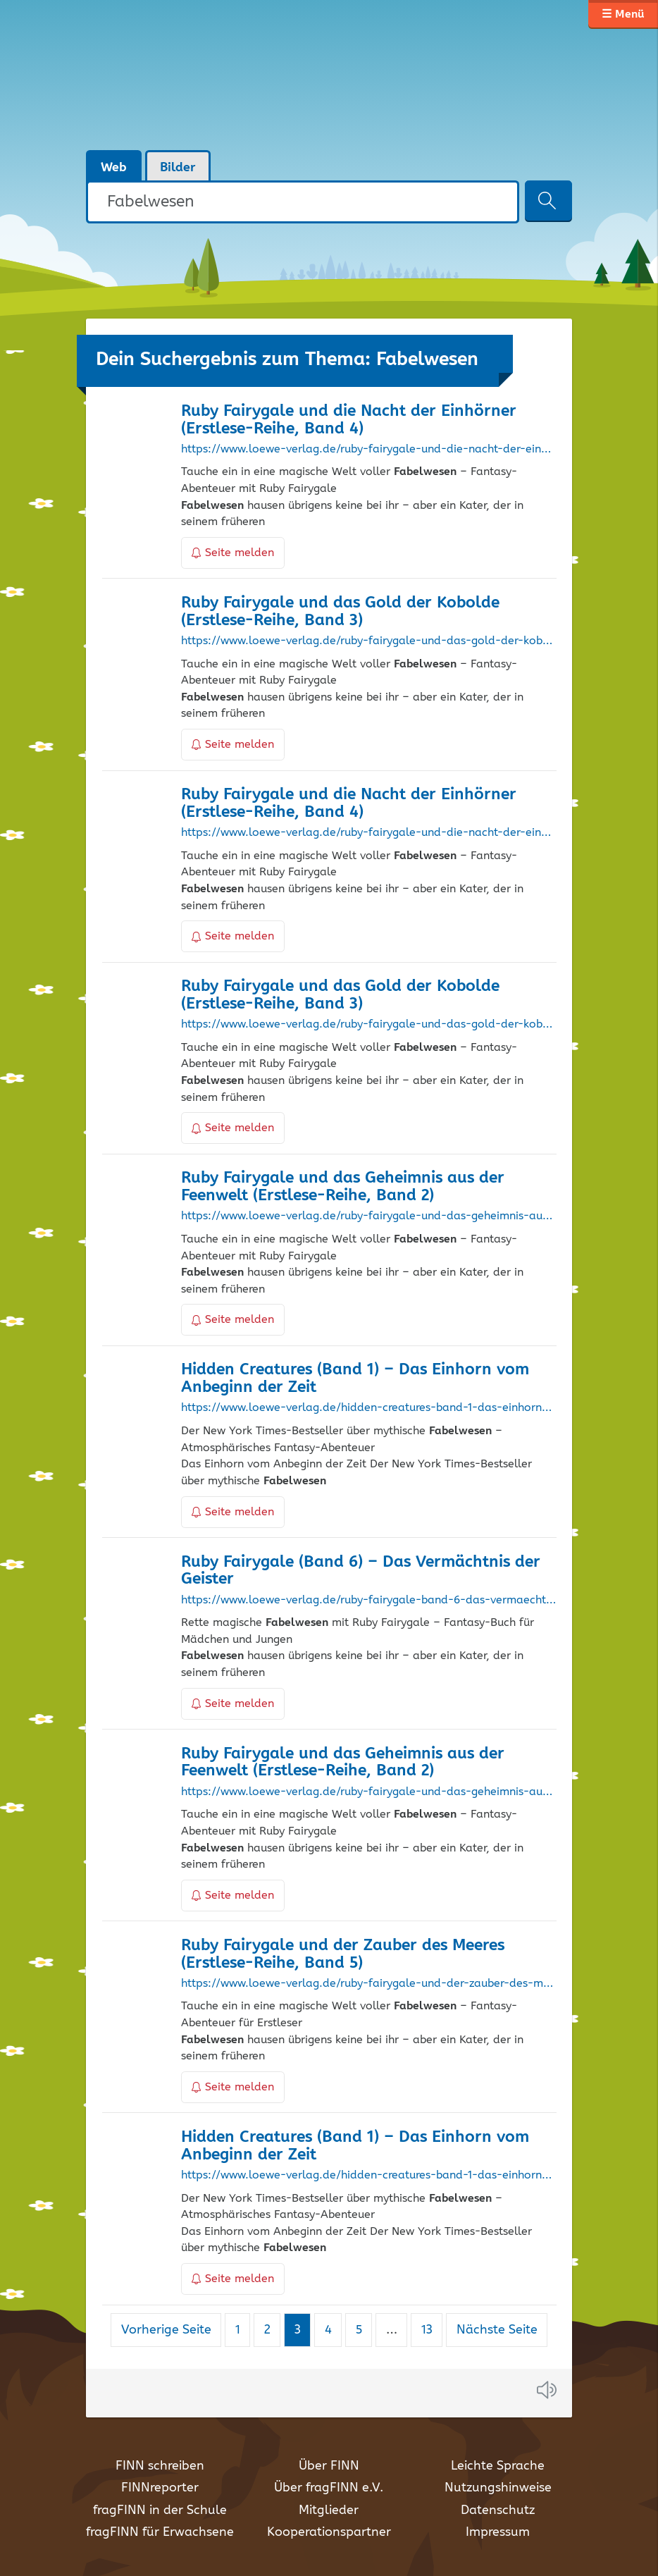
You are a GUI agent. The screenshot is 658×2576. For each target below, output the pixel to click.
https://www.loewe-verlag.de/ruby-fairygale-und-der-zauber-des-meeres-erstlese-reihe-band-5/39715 (368, 1984)
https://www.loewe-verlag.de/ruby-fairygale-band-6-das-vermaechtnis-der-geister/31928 (368, 1600)
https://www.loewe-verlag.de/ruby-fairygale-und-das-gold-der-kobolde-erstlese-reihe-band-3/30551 (368, 641)
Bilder (178, 168)
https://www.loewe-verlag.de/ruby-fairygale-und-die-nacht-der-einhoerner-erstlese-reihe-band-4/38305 (368, 449)
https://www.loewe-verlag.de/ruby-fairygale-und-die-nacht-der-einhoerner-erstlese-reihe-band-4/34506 (368, 833)
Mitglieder (329, 2510)
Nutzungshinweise (498, 2488)
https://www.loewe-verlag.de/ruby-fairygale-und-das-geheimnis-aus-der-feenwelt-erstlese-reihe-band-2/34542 (368, 1216)
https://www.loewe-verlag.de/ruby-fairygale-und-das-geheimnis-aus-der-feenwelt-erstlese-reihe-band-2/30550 (368, 1792)
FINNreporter (160, 2488)
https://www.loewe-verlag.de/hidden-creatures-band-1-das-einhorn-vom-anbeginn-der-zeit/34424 (368, 1408)
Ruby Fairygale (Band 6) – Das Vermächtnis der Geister (360, 1571)
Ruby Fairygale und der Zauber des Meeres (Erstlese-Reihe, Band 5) (342, 1954)
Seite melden (233, 553)
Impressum (498, 2532)
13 (432, 2329)
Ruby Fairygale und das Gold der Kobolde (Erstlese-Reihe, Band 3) (340, 612)
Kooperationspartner (329, 2532)
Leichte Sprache (498, 2466)
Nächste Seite (497, 2330)
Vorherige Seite (166, 2330)
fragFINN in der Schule (160, 2510)
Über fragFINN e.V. (328, 2488)
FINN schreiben (160, 2466)
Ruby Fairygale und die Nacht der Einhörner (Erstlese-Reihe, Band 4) (348, 420)
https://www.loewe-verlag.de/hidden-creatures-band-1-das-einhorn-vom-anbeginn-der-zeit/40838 (368, 2175)
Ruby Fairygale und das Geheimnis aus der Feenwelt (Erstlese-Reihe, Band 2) (342, 1187)
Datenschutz (498, 2510)
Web (114, 168)
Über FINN (329, 2466)
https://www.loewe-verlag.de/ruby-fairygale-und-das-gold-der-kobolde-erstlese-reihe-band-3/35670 (368, 1024)
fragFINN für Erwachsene (160, 2532)
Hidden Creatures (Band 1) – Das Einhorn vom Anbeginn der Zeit (355, 1378)
